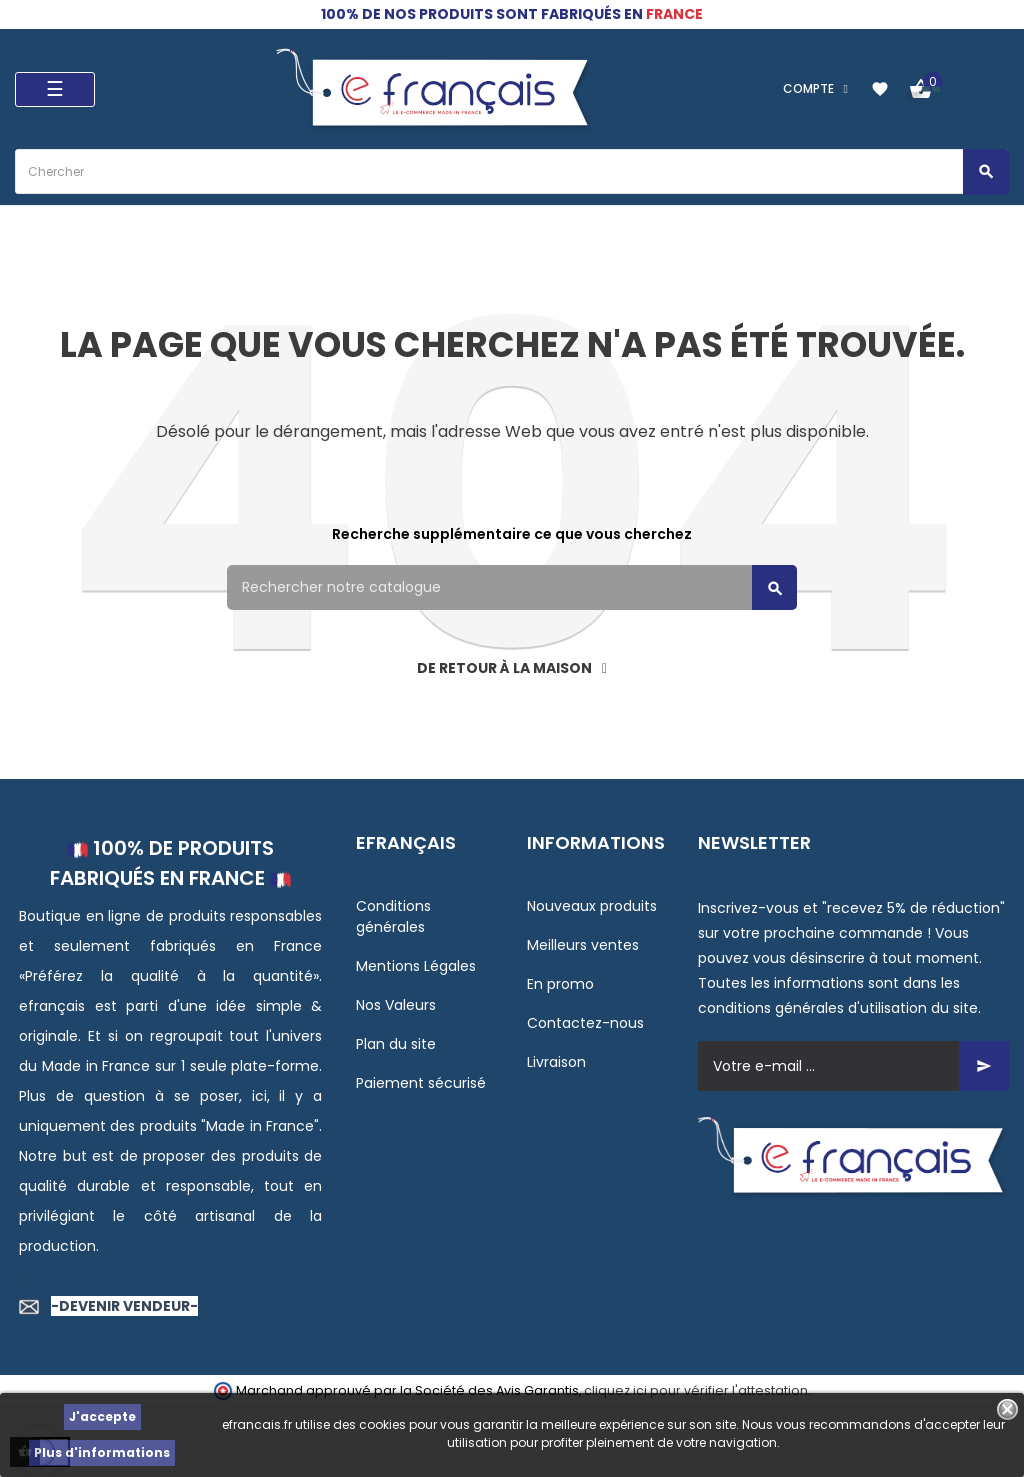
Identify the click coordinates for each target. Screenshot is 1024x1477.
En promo (560, 984)
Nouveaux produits (592, 906)
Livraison (556, 1062)
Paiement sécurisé (421, 1083)
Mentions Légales (416, 966)
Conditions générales (393, 916)
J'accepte (102, 1416)
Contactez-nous (585, 1023)
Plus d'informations (102, 1452)
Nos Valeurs (396, 1005)
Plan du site (396, 1044)
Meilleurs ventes (583, 945)
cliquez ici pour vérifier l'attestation (696, 1390)
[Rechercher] (512, 587)
